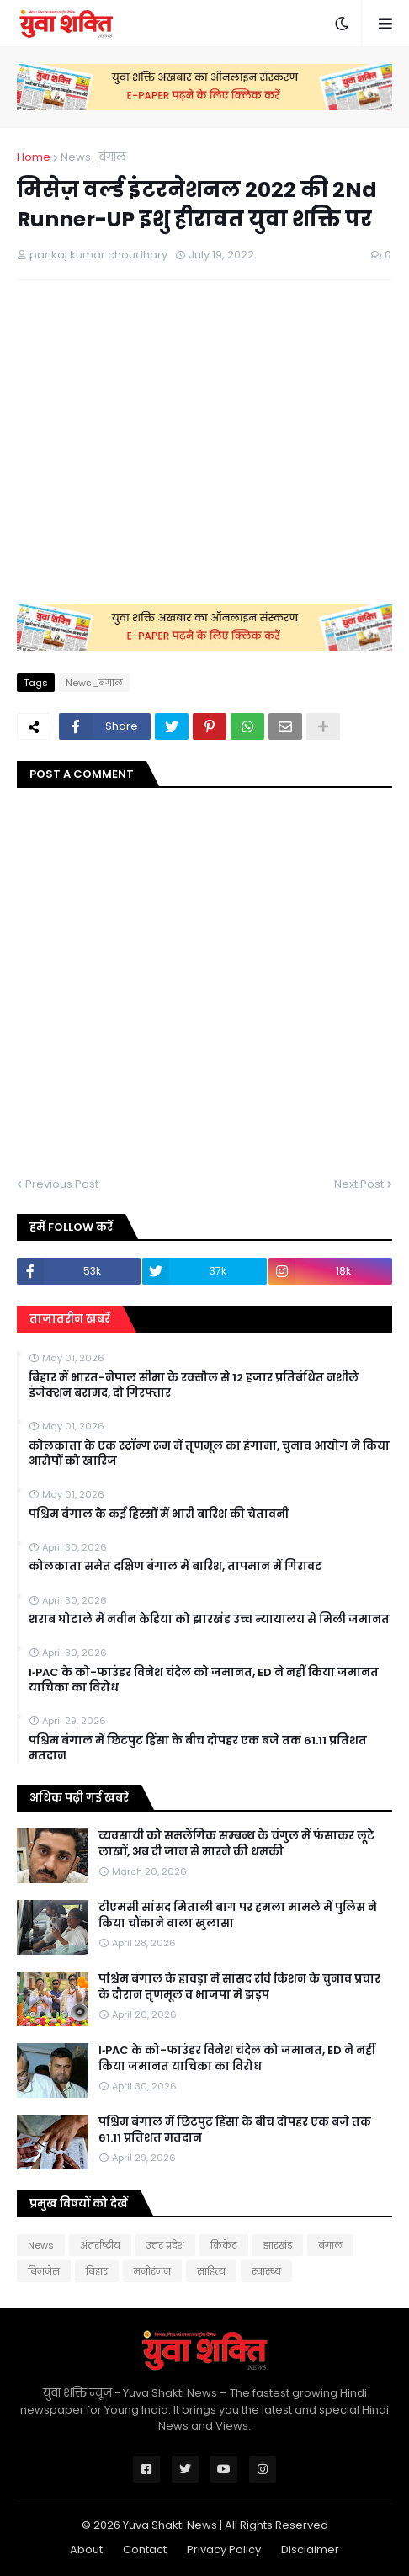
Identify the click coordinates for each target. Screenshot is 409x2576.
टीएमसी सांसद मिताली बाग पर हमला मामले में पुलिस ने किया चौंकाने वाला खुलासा (237, 1915)
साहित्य (211, 2271)
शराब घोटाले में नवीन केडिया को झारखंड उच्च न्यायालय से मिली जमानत (209, 1619)
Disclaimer (310, 2549)
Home (33, 157)
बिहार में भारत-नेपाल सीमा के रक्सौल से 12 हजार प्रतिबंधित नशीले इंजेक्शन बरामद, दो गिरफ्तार (194, 1385)
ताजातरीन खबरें (69, 1319)
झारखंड (277, 2245)
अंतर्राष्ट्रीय (100, 2245)
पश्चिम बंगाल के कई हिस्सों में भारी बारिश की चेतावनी (159, 1514)
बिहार (97, 2271)
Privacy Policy (224, 2549)
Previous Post (61, 1184)
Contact (145, 2549)
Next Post (359, 1184)
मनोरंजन (152, 2271)
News (41, 2245)
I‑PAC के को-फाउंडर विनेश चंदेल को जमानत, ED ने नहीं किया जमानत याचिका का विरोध (204, 1680)
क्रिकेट (223, 2245)
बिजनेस (44, 2271)
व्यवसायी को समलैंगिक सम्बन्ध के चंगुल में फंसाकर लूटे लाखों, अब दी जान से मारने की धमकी (236, 1843)
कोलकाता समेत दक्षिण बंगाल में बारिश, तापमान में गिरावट (175, 1566)
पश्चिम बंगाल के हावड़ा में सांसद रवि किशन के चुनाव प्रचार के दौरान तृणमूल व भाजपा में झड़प (239, 1987)
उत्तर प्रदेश (165, 2245)
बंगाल (330, 2245)
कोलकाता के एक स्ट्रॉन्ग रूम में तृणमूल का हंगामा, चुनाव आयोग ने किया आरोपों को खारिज (209, 1454)
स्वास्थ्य (266, 2271)
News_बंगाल (93, 157)
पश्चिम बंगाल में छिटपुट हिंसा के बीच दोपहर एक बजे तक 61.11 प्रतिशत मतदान (198, 1748)
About (86, 2549)
